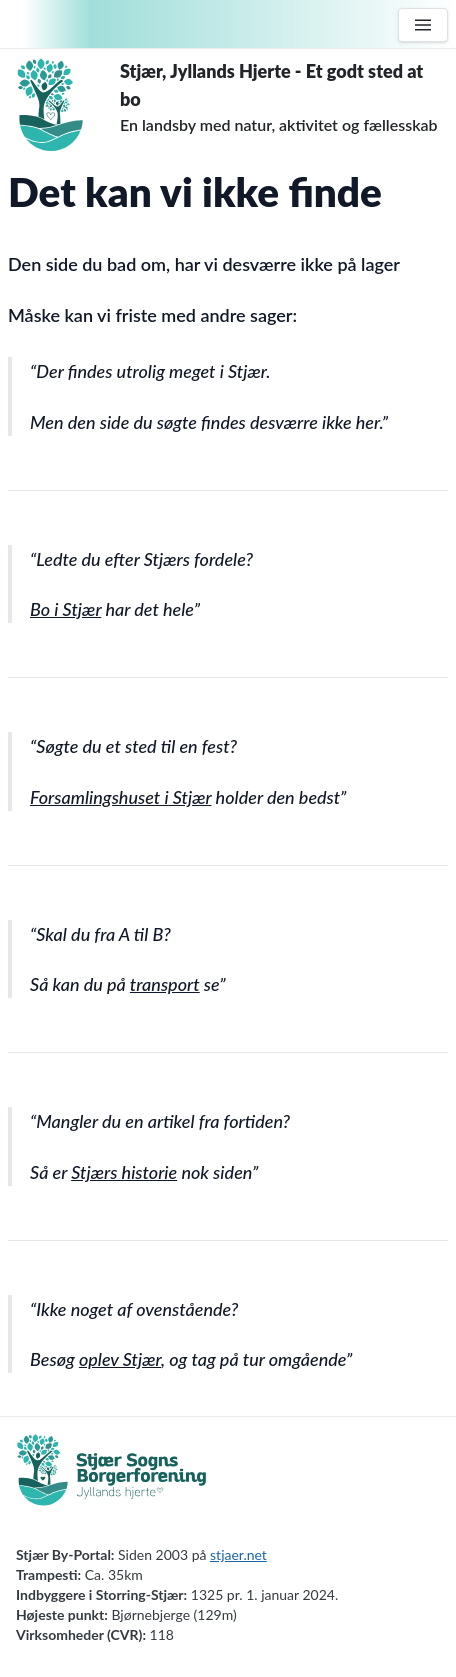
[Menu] (423, 25)
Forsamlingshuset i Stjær (120, 797)
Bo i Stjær (65, 609)
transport (165, 984)
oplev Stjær (120, 1359)
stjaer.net (238, 1554)
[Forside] (64, 105)
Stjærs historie (124, 1172)
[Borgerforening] (112, 1481)
